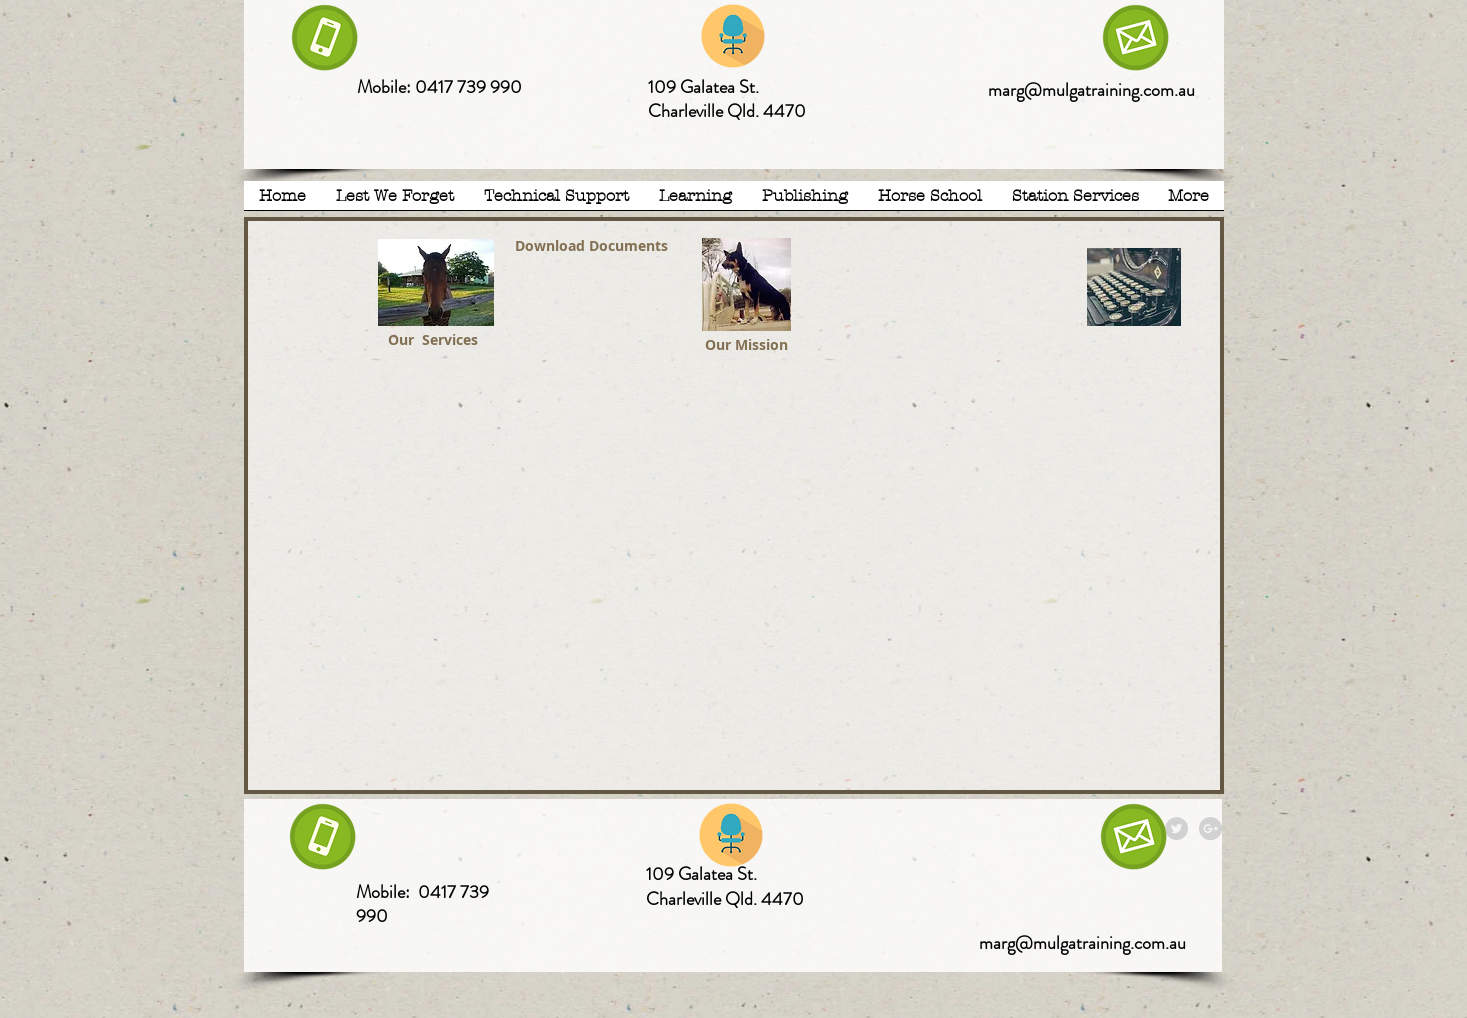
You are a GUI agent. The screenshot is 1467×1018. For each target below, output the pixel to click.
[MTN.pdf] (746, 287)
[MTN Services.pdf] (436, 285)
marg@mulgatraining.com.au (1091, 90)
